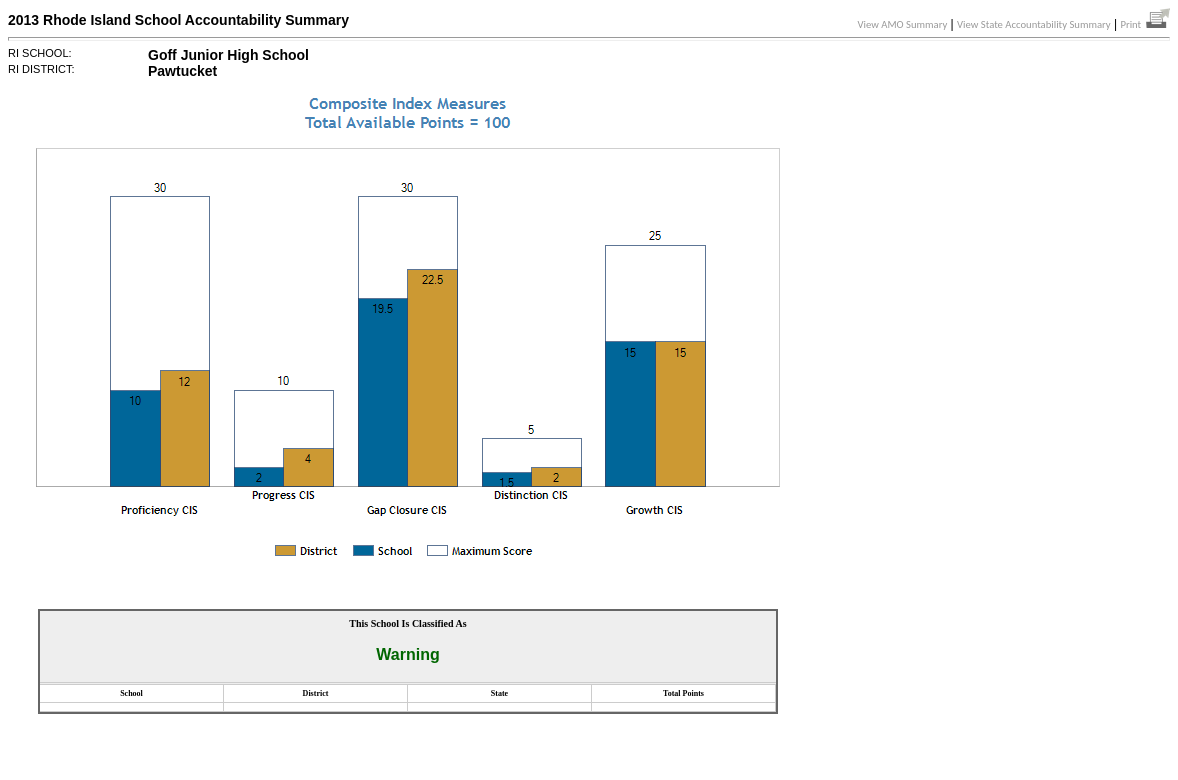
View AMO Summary (903, 24)
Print (1145, 24)
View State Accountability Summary (1034, 24)
